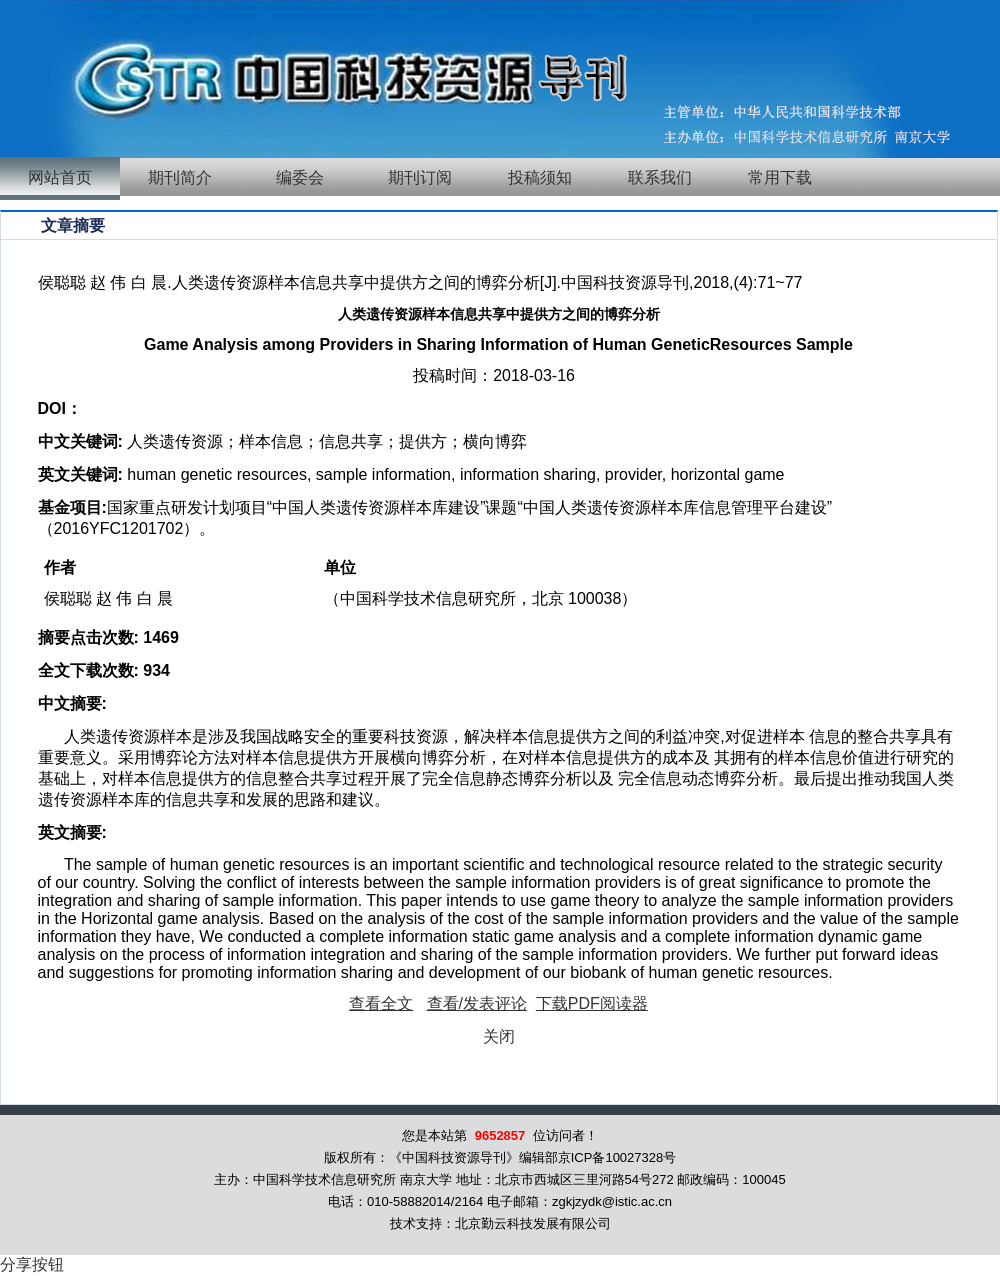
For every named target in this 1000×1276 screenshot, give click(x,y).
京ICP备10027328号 (617, 1157)
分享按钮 (32, 1264)
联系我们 (660, 177)
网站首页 (60, 177)
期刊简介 (180, 177)
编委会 (300, 177)
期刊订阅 (420, 177)
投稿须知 (540, 177)
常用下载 (780, 177)
